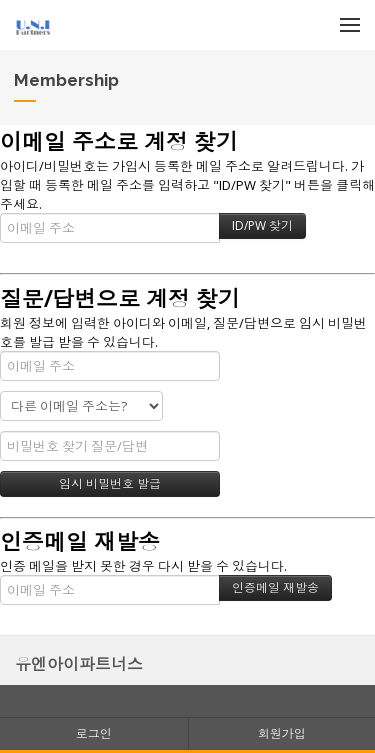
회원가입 (282, 733)
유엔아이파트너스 (79, 664)
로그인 (94, 733)
